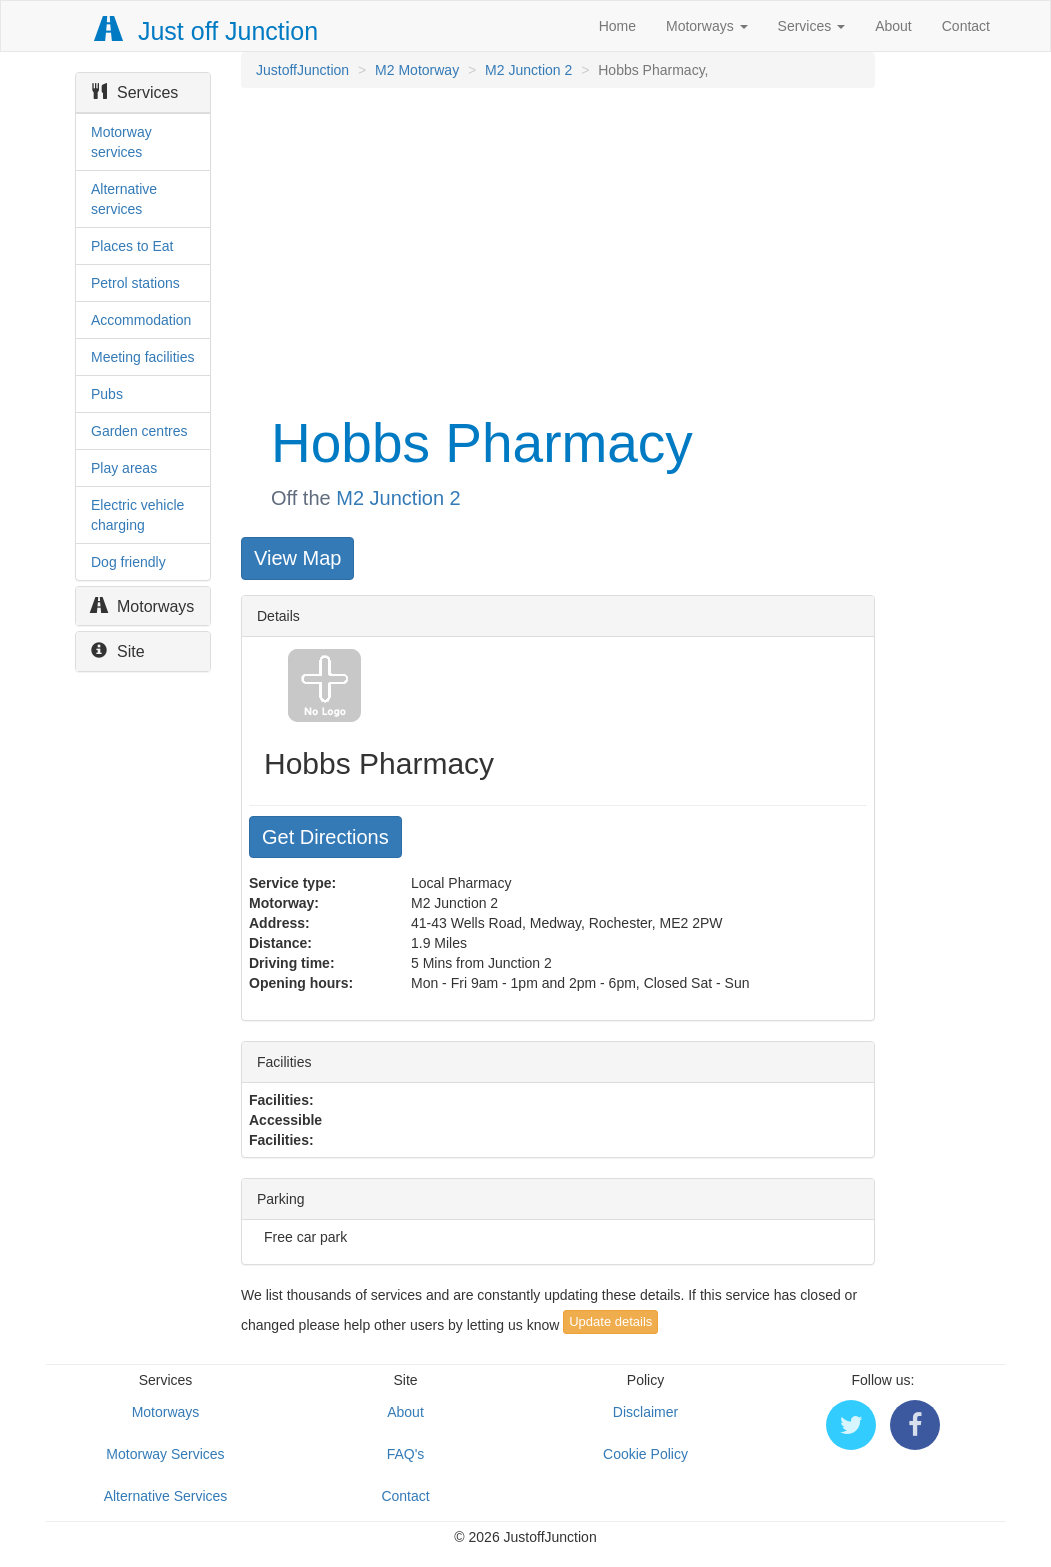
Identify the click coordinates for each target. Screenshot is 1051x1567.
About (893, 26)
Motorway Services (165, 1454)
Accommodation (141, 320)
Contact (966, 26)
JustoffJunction (302, 70)
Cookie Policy (645, 1454)
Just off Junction (207, 31)
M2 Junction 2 (528, 70)
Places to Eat (132, 246)
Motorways (707, 26)
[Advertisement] (556, 248)
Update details (610, 1321)
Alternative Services (166, 1496)
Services (812, 26)
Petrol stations (135, 283)
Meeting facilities (143, 357)
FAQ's (406, 1454)
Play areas (124, 468)
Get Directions (325, 837)
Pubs (107, 394)
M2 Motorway (417, 70)
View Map (297, 558)
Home (617, 26)
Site (118, 651)
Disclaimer (645, 1412)
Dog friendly (128, 562)
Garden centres (139, 431)
